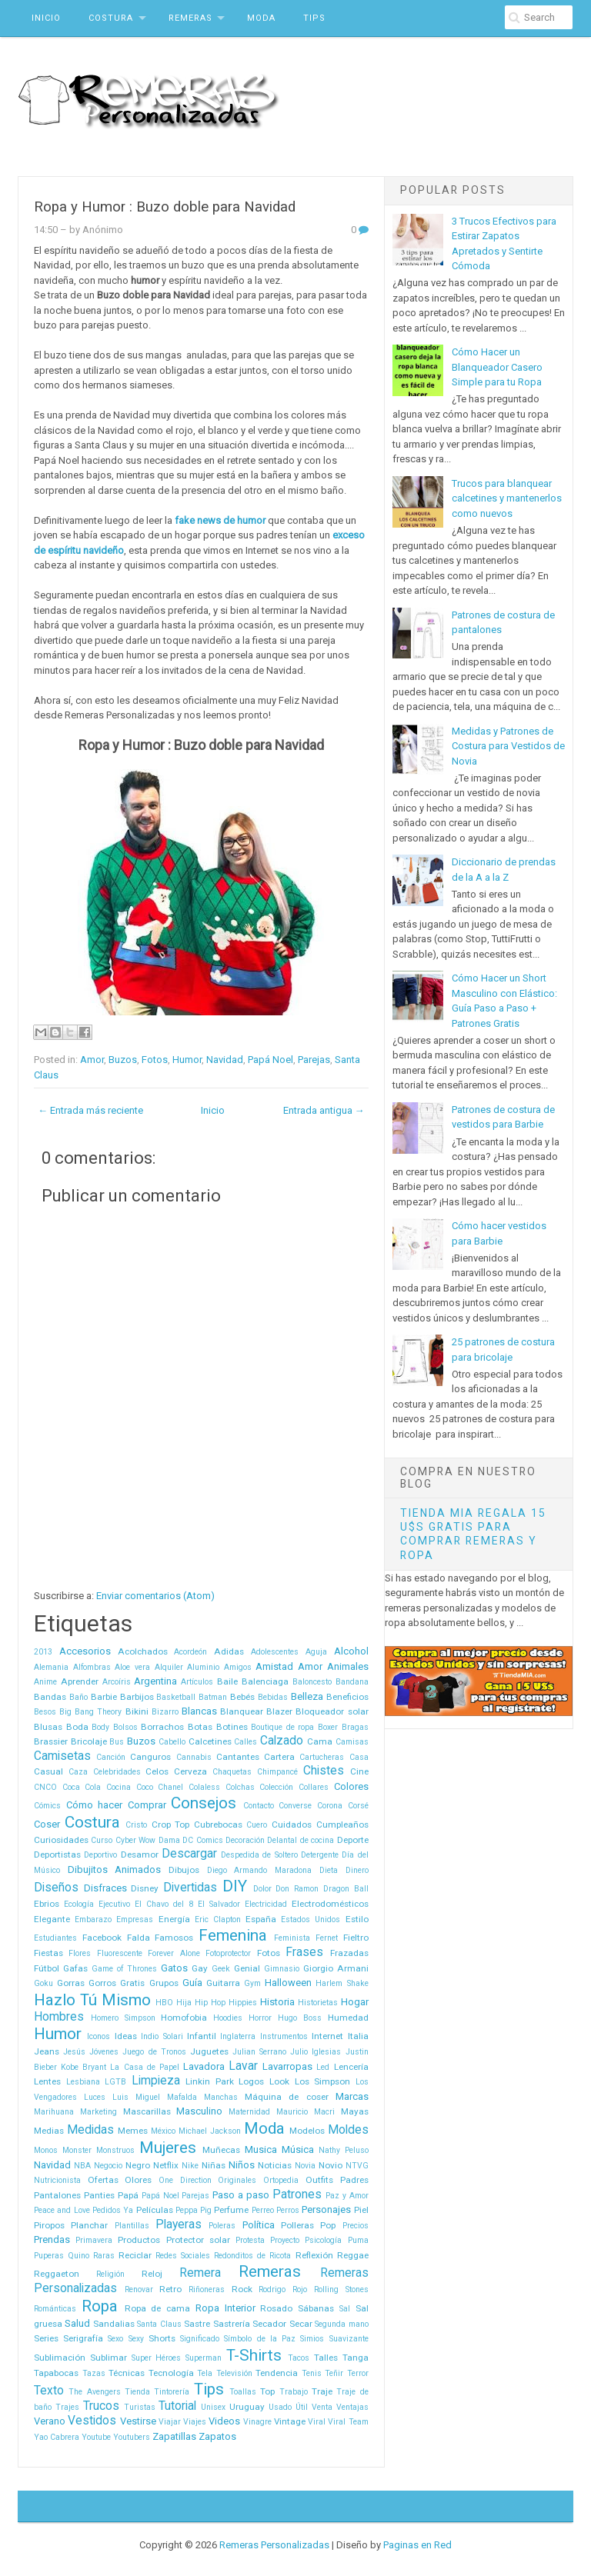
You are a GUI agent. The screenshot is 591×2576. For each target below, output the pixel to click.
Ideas (126, 2036)
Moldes (348, 2130)
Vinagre (257, 2422)
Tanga (355, 2357)
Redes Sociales (182, 2256)
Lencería (351, 2066)
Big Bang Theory (90, 1712)
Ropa (100, 2306)
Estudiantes (55, 1938)
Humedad (348, 2017)
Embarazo (93, 1920)
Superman (203, 2358)
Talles (326, 2357)
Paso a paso (240, 2195)
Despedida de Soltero (259, 1855)
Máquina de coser (286, 2096)
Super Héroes (157, 2358)
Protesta (250, 2240)
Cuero (256, 1825)
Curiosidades (61, 1840)
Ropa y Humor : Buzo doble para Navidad (165, 206)
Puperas (49, 2256)
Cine (359, 1771)
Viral (317, 2422)
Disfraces (105, 1888)
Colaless (204, 1787)
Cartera (279, 1756)
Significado (199, 2339)
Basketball (175, 1697)
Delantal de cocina (300, 1840)
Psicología (323, 2240)
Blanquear (241, 1711)
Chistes (323, 1771)
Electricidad (266, 1904)
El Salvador (219, 1904)
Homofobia (184, 2017)
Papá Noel (270, 1059)
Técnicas (127, 2373)
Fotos (155, 1059)
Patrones (297, 2194)
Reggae (353, 2255)
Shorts (162, 2338)
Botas (200, 1726)
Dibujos (184, 1870)
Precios (355, 2226)
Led (322, 2067)
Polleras (297, 2225)
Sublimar (108, 2357)
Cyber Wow (135, 1840)
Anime (45, 1682)
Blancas (199, 1711)
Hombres (59, 2017)
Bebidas (273, 1697)
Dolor (262, 1889)
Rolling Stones (341, 2289)
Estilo (357, 1919)
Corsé (358, 1806)
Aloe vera (132, 1667)
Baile (227, 1681)
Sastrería (231, 2323)
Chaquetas (232, 1772)
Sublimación (59, 2357)
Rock (242, 2289)
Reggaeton (56, 2273)
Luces (94, 2097)
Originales (237, 2180)
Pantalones (57, 2195)
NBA (82, 2166)
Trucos (101, 2406)
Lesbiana (83, 2082)
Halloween (288, 1982)
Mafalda (182, 2097)
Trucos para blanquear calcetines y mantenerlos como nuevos (507, 498)
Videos (224, 2421)
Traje (322, 2391)
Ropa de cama (158, 2308)
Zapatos (217, 2436)
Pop (328, 2225)
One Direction (185, 2180)
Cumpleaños (342, 1824)
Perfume (231, 2209)
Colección (276, 1787)
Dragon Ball (346, 1889)
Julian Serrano (259, 2052)
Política (258, 2225)
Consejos (203, 1803)
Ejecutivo (114, 1904)
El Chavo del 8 (164, 1904)
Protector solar (198, 2239)
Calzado (281, 1741)
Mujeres (167, 2147)
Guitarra (223, 1983)
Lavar (243, 2066)
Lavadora (204, 2066)
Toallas (242, 2392)
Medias (49, 2130)
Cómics (47, 1806)
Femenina (233, 1935)
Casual (48, 1771)
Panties (99, 2195)
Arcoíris (116, 1682)
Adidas (229, 1651)
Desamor (140, 1854)
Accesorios (85, 1651)
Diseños (56, 1888)
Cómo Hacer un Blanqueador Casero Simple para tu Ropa (497, 367)
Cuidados (292, 1824)
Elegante (52, 1919)
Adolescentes (275, 1652)
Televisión (234, 2373)
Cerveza (190, 1771)
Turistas (139, 2407)
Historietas (318, 2003)
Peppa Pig (193, 2210)
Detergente (320, 1855)
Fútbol (46, 1968)
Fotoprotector (228, 1953)
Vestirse (138, 2421)
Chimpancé (277, 1772)
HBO (164, 2003)
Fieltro (356, 1937)
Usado (280, 2407)
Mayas (355, 2111)
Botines (232, 1726)
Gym (252, 1983)
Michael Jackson (210, 2131)
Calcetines (210, 1741)
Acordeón (190, 1652)
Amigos (238, 1667)
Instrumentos (284, 2036)
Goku (43, 1983)
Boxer (328, 1727)
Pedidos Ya (112, 2210)
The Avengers (94, 2392)
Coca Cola (82, 1787)
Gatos (174, 1968)
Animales (348, 1666)
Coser (47, 1824)
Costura (110, 18)
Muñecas (221, 2149)
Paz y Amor (347, 2196)
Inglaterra (237, 2036)
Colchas (240, 1787)
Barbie (104, 1696)
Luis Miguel (136, 2097)
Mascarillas (147, 2111)
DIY (234, 1886)
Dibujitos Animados (115, 1869)
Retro (170, 2289)
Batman (213, 1697)
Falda (138, 1937)
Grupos (164, 1983)
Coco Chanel (160, 1787)
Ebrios (46, 1903)
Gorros (102, 1983)
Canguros (150, 1756)
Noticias (275, 2165)
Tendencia (276, 2373)
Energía (174, 1919)
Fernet (327, 1938)
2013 (43, 1652)
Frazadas (349, 1953)
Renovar (139, 2289)
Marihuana (54, 2112)
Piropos (49, 2225)
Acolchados (143, 1651)
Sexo (115, 2339)
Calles (245, 1742)
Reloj (152, 2273)
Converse (295, 1806)
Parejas (314, 1059)
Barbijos (137, 1696)
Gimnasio (281, 1969)
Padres (354, 2179)
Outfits (319, 2179)
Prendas (52, 2239)
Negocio (108, 2166)
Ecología (79, 1904)
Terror (358, 2373)
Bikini (137, 1711)
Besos (45, 1712)
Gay (200, 1968)
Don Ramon (297, 1889)
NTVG (357, 2166)
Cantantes (237, 1756)
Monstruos (115, 2150)
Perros (287, 2210)
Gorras (71, 1983)
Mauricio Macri (305, 2112)
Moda (261, 18)
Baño (78, 1697)
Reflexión (314, 2255)
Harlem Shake (342, 1983)
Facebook (102, 1937)
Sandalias (114, 2323)
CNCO (45, 1787)
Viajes (194, 2422)
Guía (192, 1982)
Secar (300, 2323)
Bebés (242, 1696)
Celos (157, 1771)
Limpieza (156, 2081)
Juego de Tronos (153, 2052)
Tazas (93, 2373)
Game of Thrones (124, 1969)
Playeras (178, 2224)
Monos (46, 2150)
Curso (101, 1840)
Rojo (299, 2289)
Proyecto (284, 2240)
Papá (128, 2195)
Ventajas (352, 2407)
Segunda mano (341, 2324)
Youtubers (131, 2437)
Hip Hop (210, 2003)
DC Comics (202, 1840)
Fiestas (48, 1953)
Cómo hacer (94, 1805)
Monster (77, 2150)
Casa (359, 1757)
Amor (92, 1059)
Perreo (263, 2210)
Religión (110, 2274)
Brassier (51, 1741)
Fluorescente (119, 1953)
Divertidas (190, 1888)
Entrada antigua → (324, 1110)
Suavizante (349, 2339)
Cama (319, 1741)
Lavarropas (287, 2066)
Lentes (47, 2081)
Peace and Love (62, 2210)
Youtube (96, 2437)
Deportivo (100, 1855)
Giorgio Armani (336, 1968)
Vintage (290, 2421)
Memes (133, 2130)
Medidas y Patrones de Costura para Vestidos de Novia (508, 746)
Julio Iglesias (315, 2052)
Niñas (213, 2165)
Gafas (75, 1968)
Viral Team (348, 2422)
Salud (77, 2323)
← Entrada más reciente (90, 1110)
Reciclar (135, 2255)
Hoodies (227, 2018)
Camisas (352, 1742)
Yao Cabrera (56, 2437)
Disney (145, 1888)
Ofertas (103, 2179)
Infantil (201, 2036)
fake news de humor (220, 520)
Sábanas (316, 2308)
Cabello (172, 1742)
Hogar (355, 2002)
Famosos (174, 1937)
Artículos (197, 1682)
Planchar (89, 2225)
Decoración (245, 1840)
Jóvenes (104, 2052)
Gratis (132, 1983)
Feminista (292, 1938)
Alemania (51, 1667)
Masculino (199, 2111)
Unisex (213, 2407)
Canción (110, 1757)
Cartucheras (321, 1757)
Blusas (48, 1726)
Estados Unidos (310, 1920)
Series (46, 2338)
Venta (322, 2407)
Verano (49, 2421)
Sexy (136, 2339)
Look (279, 2081)
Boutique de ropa (282, 1727)
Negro (137, 2165)
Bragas (355, 1727)
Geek (221, 1969)
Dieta (328, 1870)
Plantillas (132, 2226)
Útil (302, 2407)
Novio (330, 2165)
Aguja (316, 1652)
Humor (187, 1059)
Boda (77, 1726)
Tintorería (171, 2392)
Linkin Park (209, 2081)
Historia (277, 2002)
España (260, 1919)
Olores (138, 2179)
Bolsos (125, 1727)
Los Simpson (323, 2081)
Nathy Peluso (344, 2150)
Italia (358, 2036)
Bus (116, 1742)
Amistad (274, 1666)
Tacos (298, 2358)
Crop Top (171, 1824)
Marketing (98, 2112)
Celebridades (117, 1772)
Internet (327, 2036)
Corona (329, 1806)
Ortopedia (281, 2180)
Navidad (224, 1059)
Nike (190, 2166)
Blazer (279, 1711)
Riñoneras (207, 2289)
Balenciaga (265, 1681)
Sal (344, 2309)
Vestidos (92, 2421)
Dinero (357, 1870)
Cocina (118, 1787)
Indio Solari (161, 2036)
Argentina (155, 1681)
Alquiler (169, 1667)
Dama (169, 1840)
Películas (154, 2209)
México (163, 2131)
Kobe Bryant (83, 2067)
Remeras (190, 18)
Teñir (334, 2373)
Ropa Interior (225, 2308)
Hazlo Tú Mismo (92, 2000)
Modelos (307, 2130)
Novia (305, 2166)
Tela (204, 2373)
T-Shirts (254, 2355)
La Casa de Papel (144, 2067)
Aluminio (203, 1667)
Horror (260, 2018)
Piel (361, 2209)
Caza (78, 1772)
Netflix (166, 2165)
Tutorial (177, 2406)
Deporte (353, 1840)
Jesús (74, 2052)
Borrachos (162, 1726)
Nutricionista (57, 2180)
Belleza (307, 1696)
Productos (139, 2239)
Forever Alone (173, 1953)
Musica (261, 2149)
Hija (184, 2003)
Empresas (134, 1920)
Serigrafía (83, 2338)
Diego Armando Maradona (259, 1870)
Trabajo (293, 2392)
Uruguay (247, 2406)
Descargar (189, 1854)
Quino (78, 2256)
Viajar (170, 2422)
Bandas (50, 1696)
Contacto (258, 1806)
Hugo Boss (300, 2018)
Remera (200, 2273)
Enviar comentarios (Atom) (155, 1595)
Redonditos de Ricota (252, 2256)
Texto (49, 2391)
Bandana (352, 1682)
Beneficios (347, 1696)
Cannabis (194, 1757)
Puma (358, 2240)
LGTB (115, 2082)
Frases (304, 1952)
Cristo (136, 1825)
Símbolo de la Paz (260, 2339)
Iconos (98, 2036)
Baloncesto (312, 1682)
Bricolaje (89, 1741)
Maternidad (249, 2112)
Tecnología (171, 2373)
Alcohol (351, 1651)
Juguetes (209, 2051)
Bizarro (165, 1712)
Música (298, 2149)
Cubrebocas (218, 1824)
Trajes (67, 2407)
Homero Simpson (123, 2018)
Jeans (46, 2051)
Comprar (147, 1805)
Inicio (46, 18)
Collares (314, 1787)
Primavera (93, 2240)
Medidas (90, 2130)
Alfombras (92, 1667)
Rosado (276, 2308)
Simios (312, 2339)
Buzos (123, 1059)
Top (267, 2391)
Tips (314, 18)
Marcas (352, 2096)
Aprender (79, 1681)
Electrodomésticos (330, 1903)
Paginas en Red (417, 2545)
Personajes (326, 2209)
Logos (251, 2081)
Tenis (312, 2373)
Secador (269, 2323)
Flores (79, 1953)
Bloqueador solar (332, 1711)
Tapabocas (56, 2373)
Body (100, 1727)
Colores (351, 1786)
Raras (104, 2256)
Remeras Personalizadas (274, 2545)
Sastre (197, 2323)
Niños (242, 2165)
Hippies (243, 2003)
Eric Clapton (218, 1920)
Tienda (137, 2392)
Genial (247, 1968)
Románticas (55, 2309)
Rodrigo (272, 2289)
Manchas (221, 2097)
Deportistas (57, 1854)
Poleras (222, 2226)
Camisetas (62, 1756)
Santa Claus (159, 2324)
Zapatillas (174, 2436)
